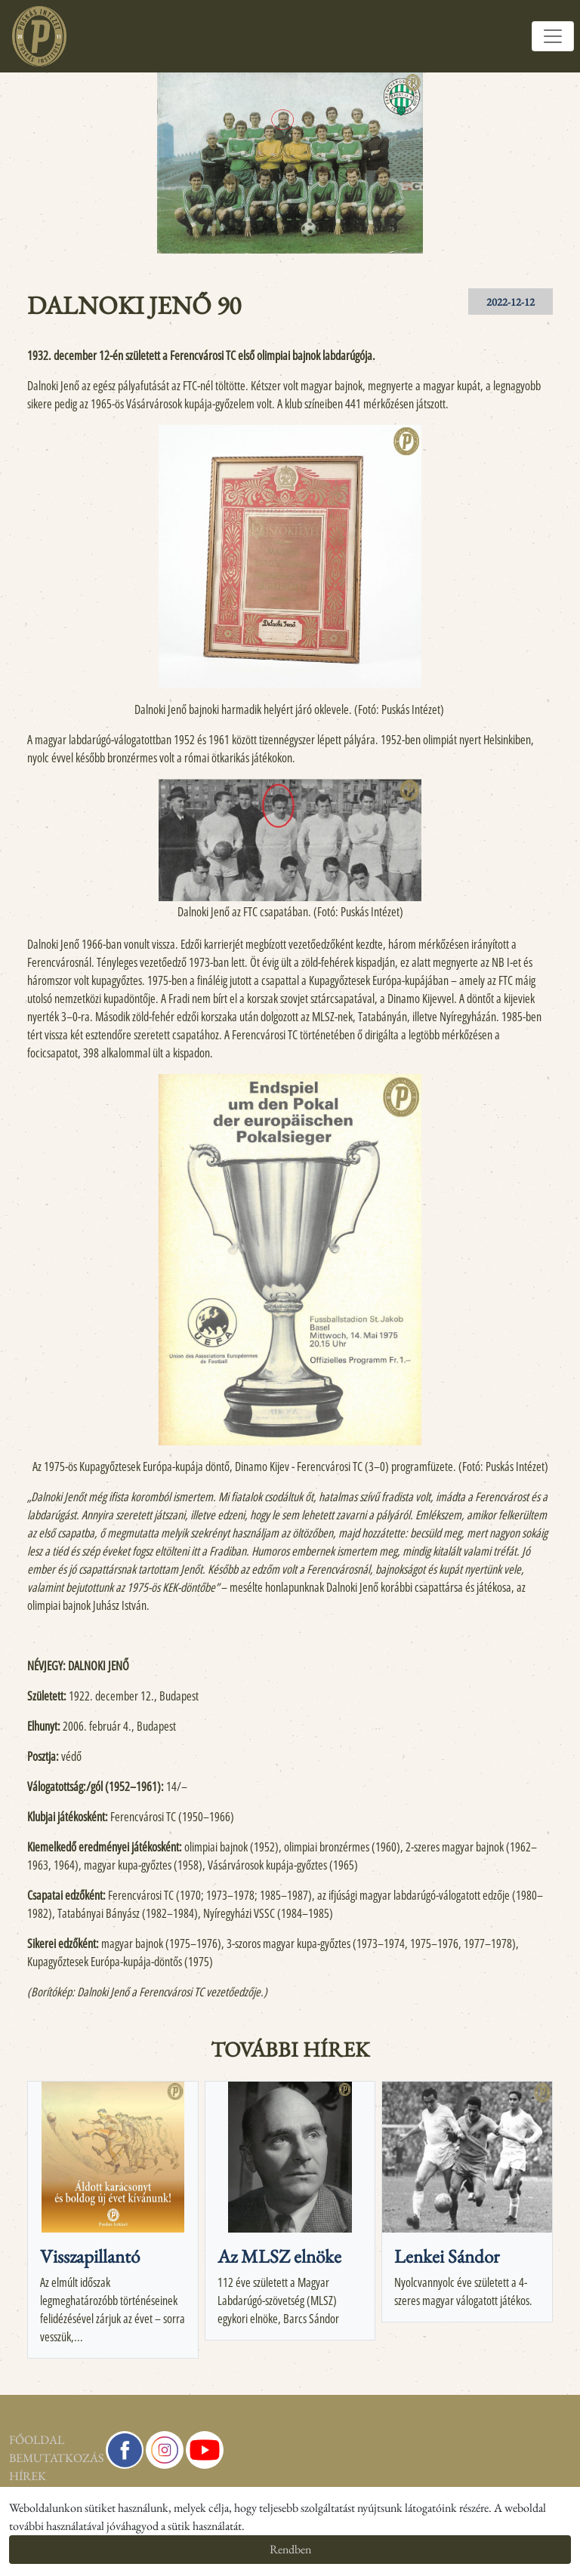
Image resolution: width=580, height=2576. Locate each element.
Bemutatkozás (48, 2458)
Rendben (290, 2549)
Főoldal (36, 2440)
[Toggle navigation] (553, 36)
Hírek (27, 2476)
